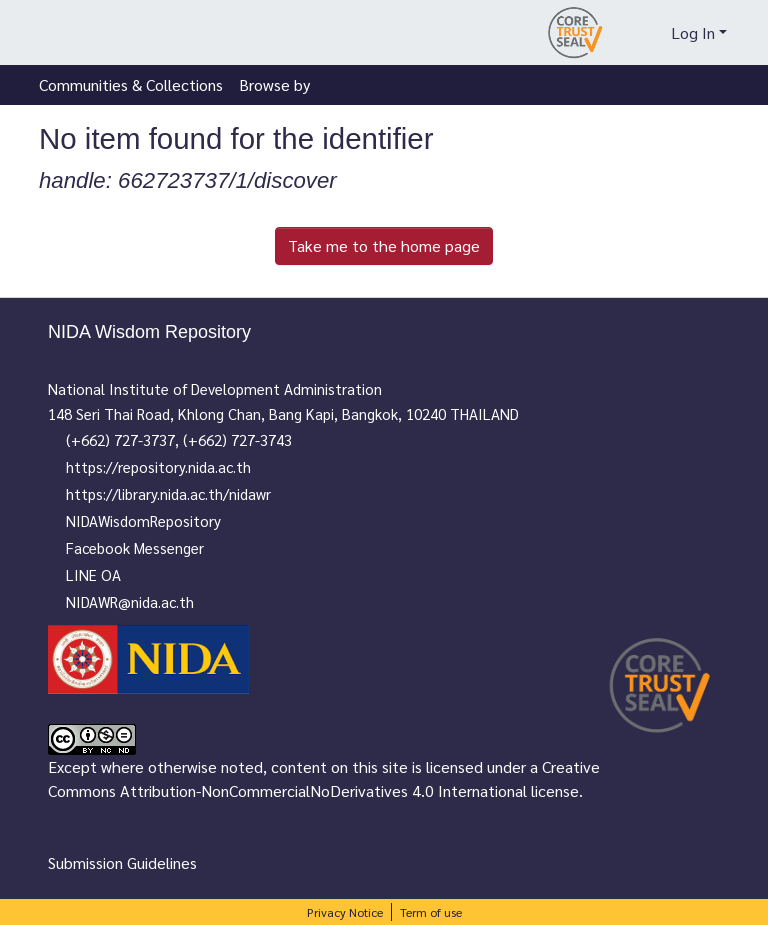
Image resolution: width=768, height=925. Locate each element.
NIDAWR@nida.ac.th (140, 601)
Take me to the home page (384, 245)
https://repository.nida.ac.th (168, 466)
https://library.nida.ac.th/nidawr (178, 493)
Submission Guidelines (122, 862)
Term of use (431, 912)
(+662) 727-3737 (130, 439)
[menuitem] (651, 33)
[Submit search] (620, 33)
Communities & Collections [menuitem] (131, 84)
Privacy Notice (345, 912)
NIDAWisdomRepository (153, 520)
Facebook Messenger (145, 547)
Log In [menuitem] (693, 32)
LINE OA (103, 574)
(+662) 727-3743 (247, 439)
